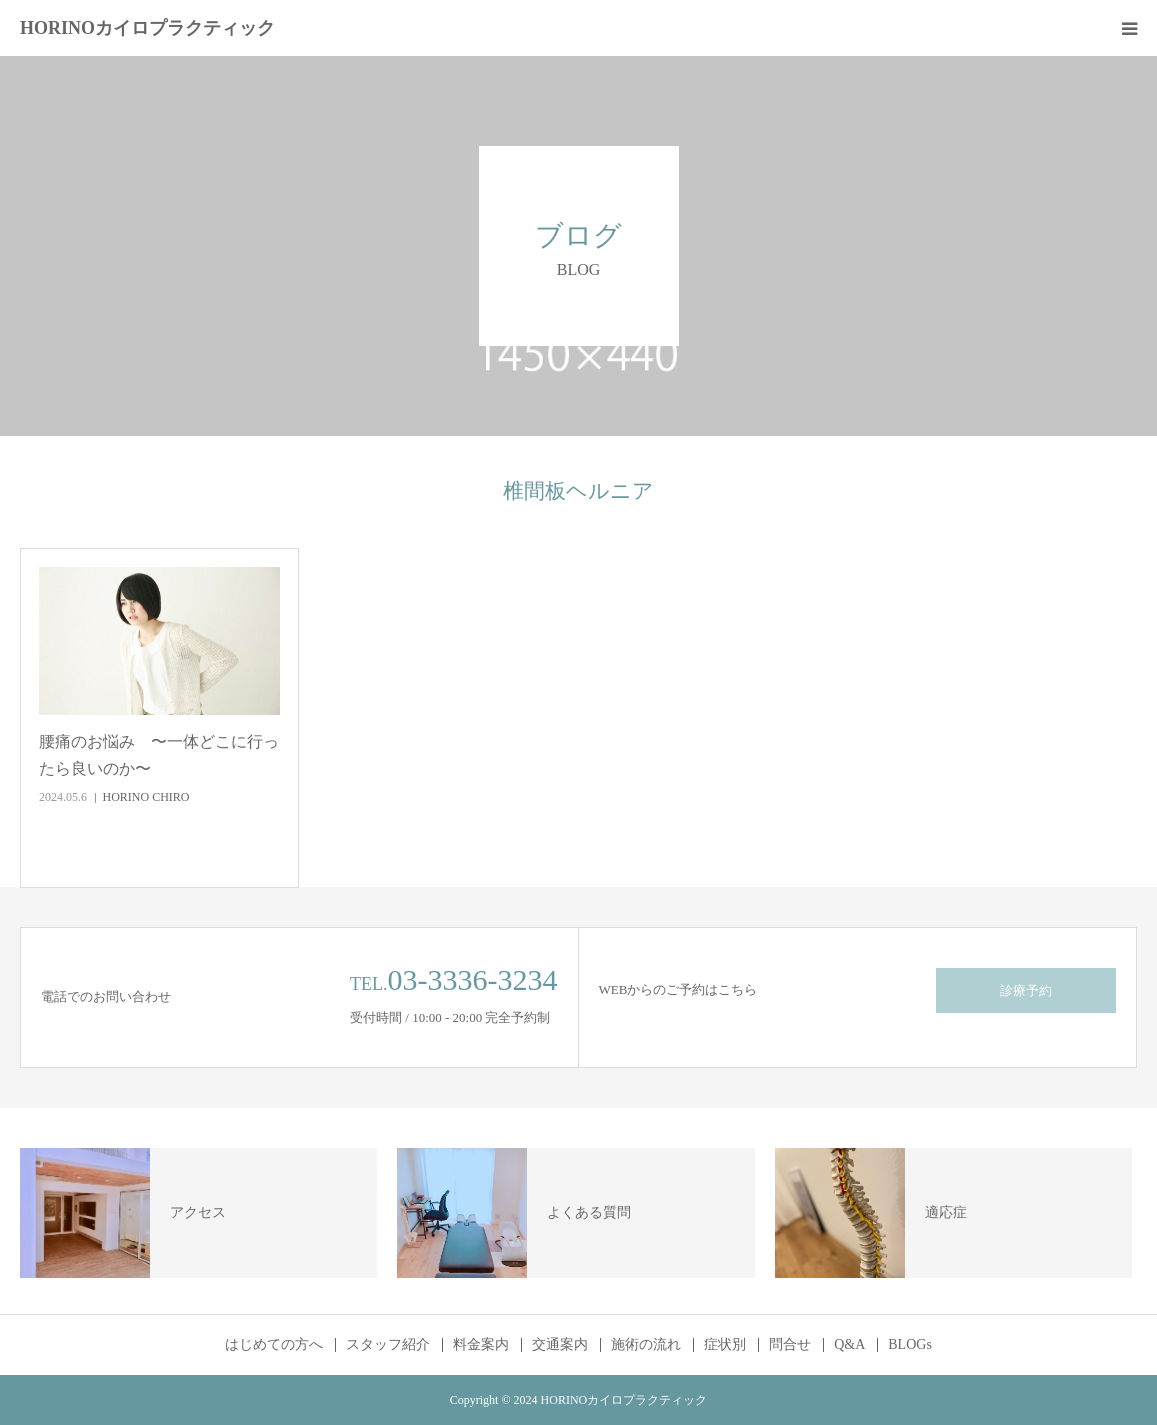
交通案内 (560, 1345)
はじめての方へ (274, 1345)
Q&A (849, 1345)
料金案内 (481, 1345)
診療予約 (1026, 990)
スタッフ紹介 (388, 1345)
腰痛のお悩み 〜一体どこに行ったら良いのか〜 (159, 755)
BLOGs (910, 1345)
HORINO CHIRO (146, 797)
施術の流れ (646, 1345)
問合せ (790, 1345)
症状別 (725, 1345)
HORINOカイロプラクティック (147, 28)
